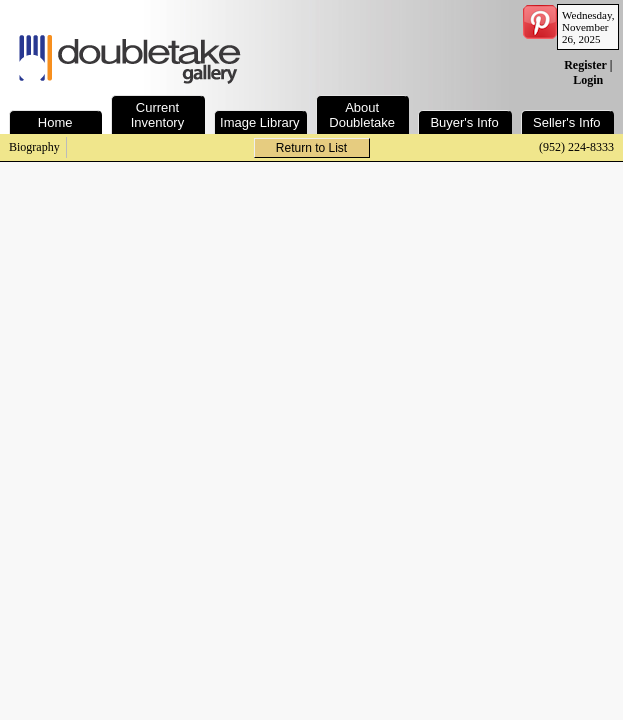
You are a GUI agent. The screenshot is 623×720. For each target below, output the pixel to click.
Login (588, 80)
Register (585, 65)
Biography (34, 147)
